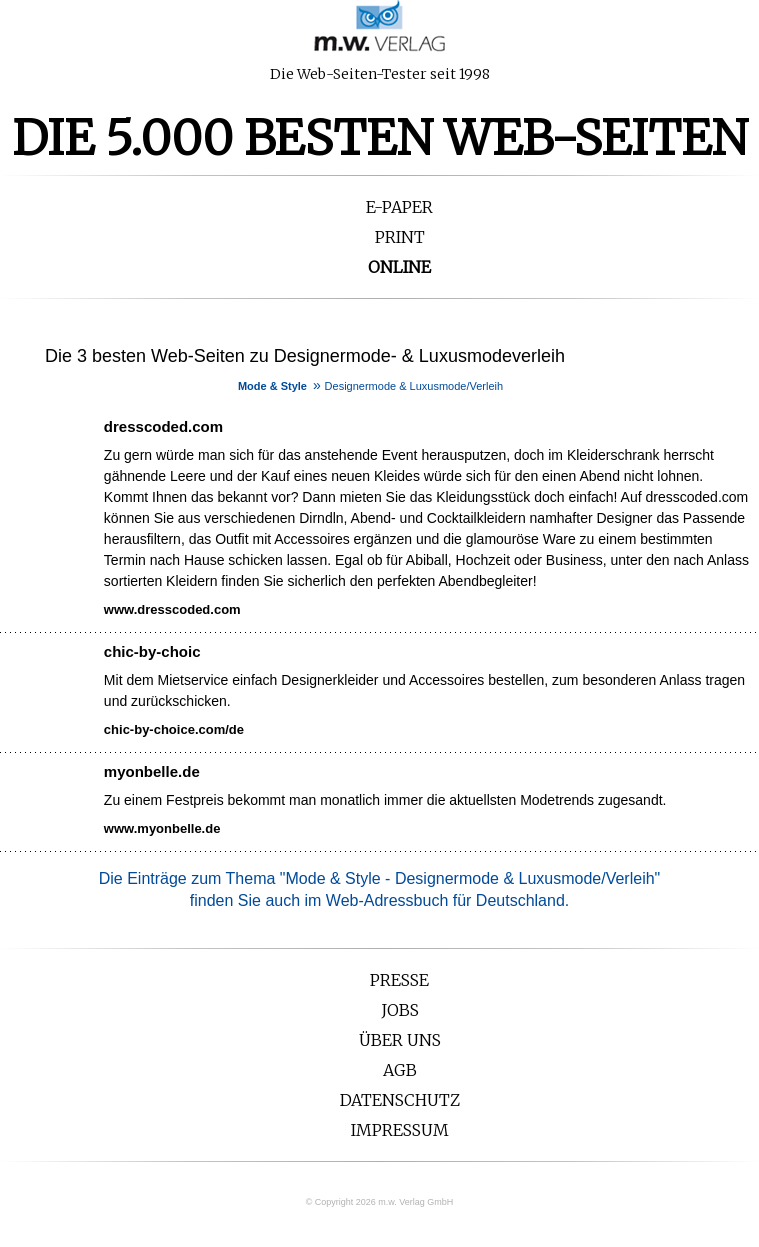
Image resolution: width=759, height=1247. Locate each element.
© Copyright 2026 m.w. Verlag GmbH (380, 1202)
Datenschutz (400, 1100)
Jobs (400, 1010)
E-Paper (399, 207)
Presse (399, 980)
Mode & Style (272, 386)
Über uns (400, 1040)
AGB (400, 1070)
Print (400, 237)
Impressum (400, 1130)
